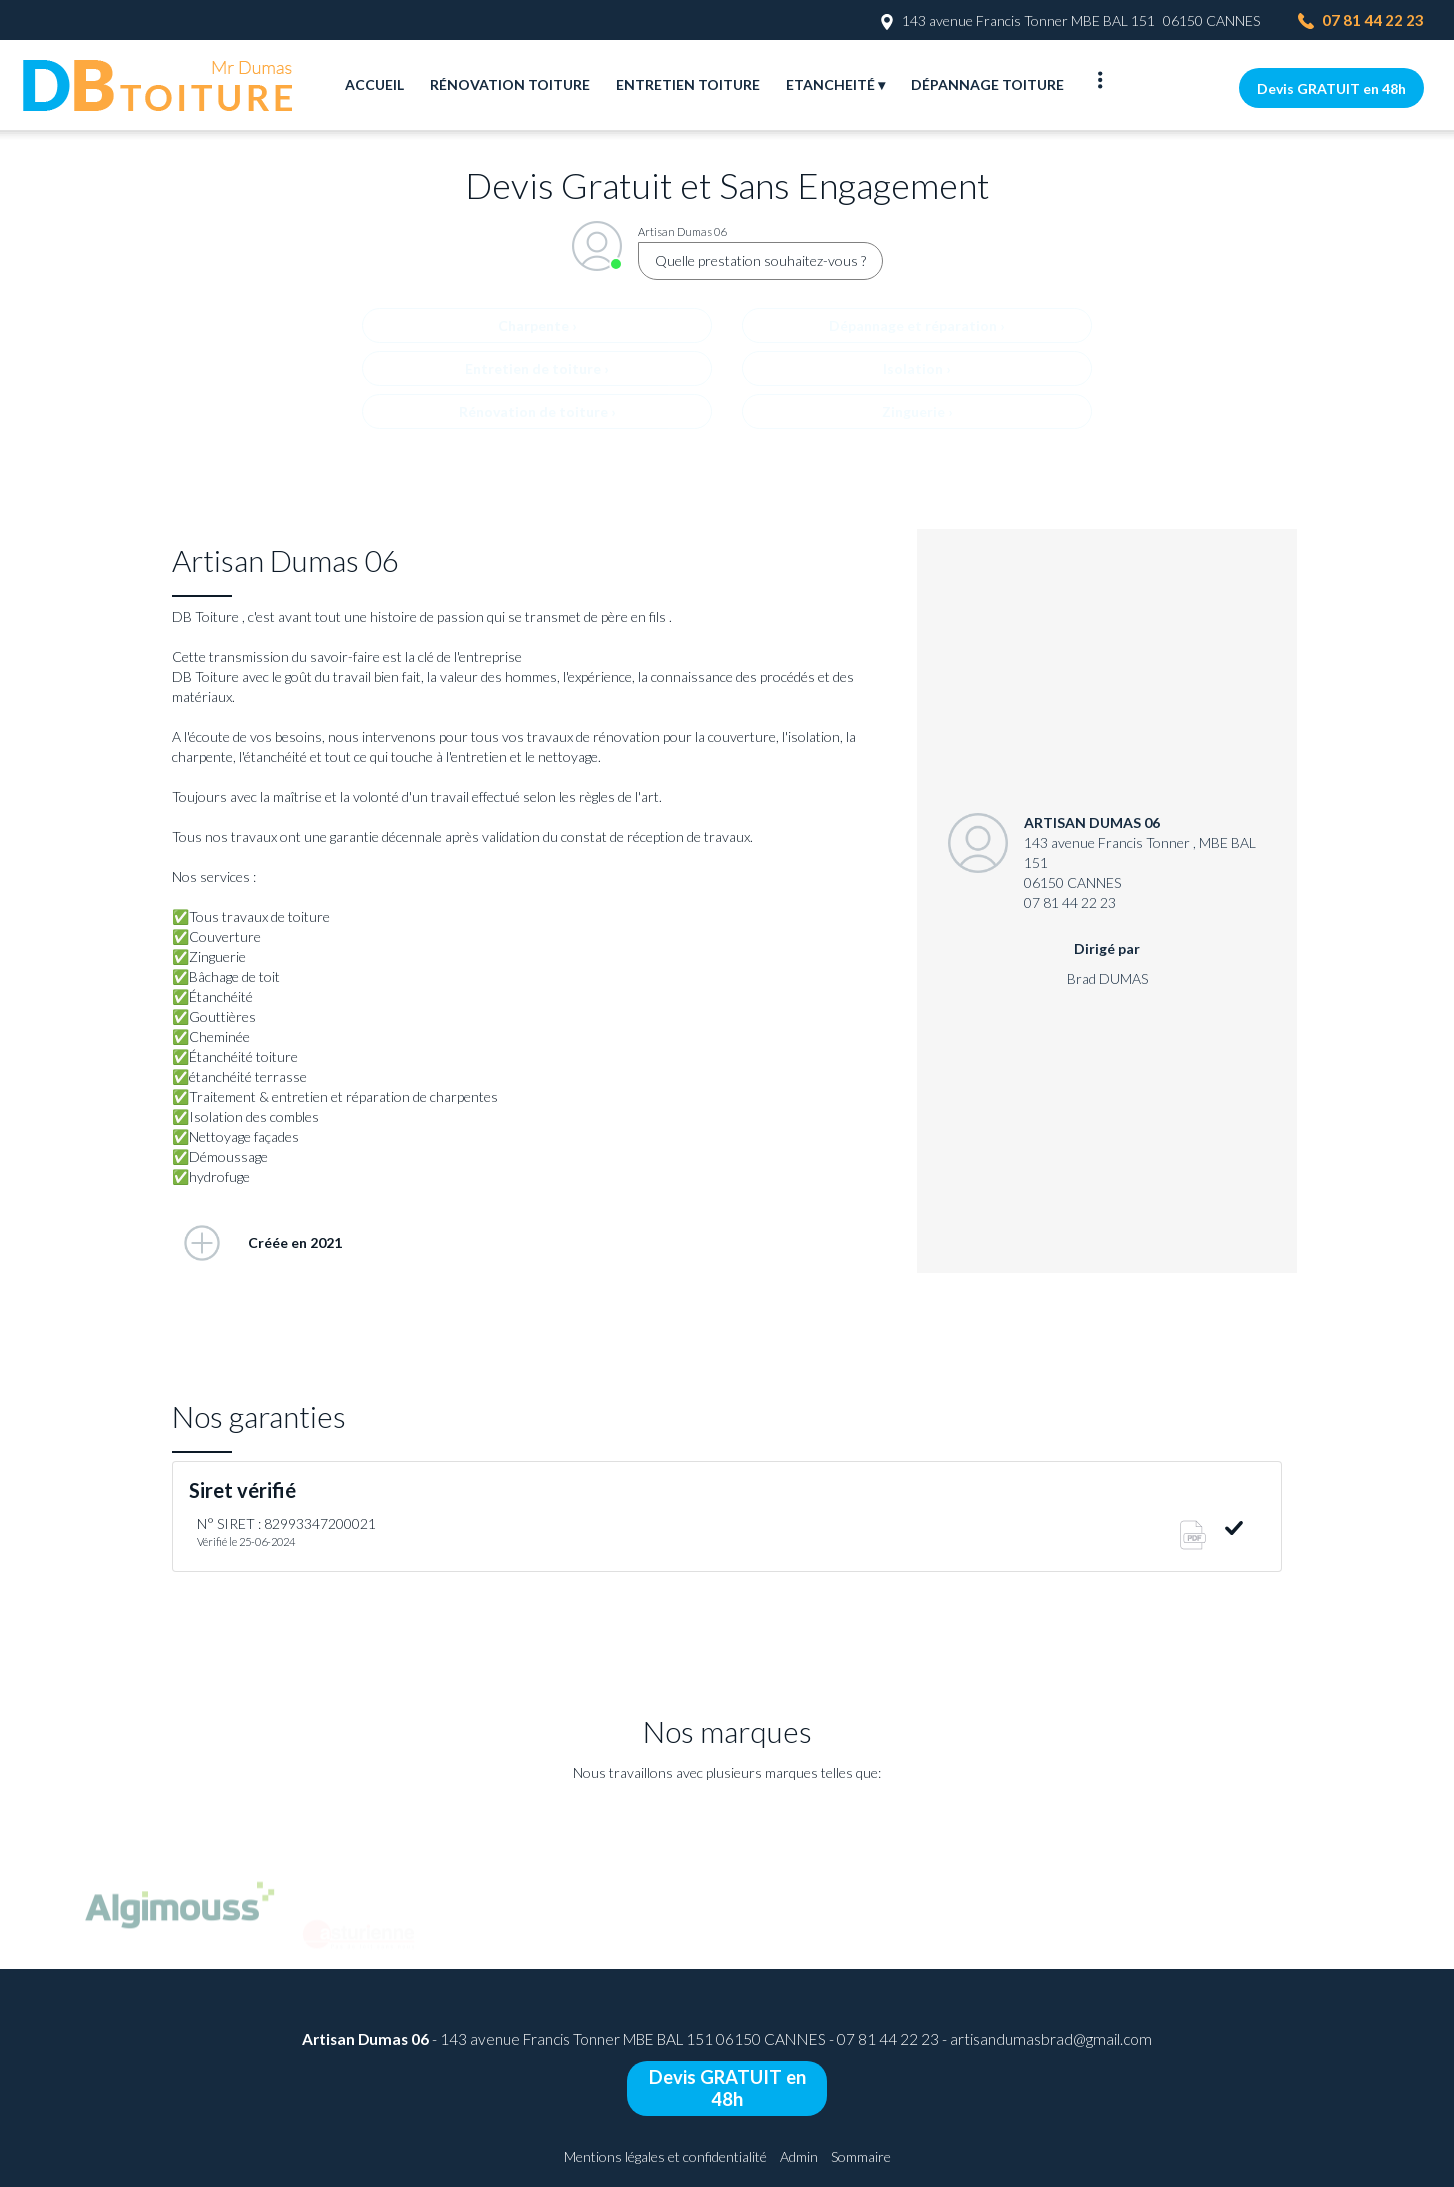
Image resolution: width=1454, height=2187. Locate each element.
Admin (799, 2156)
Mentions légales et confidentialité (665, 2156)
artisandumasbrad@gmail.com (1051, 2039)
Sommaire (861, 2156)
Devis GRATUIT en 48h (1331, 88)
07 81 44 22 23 (888, 2039)
